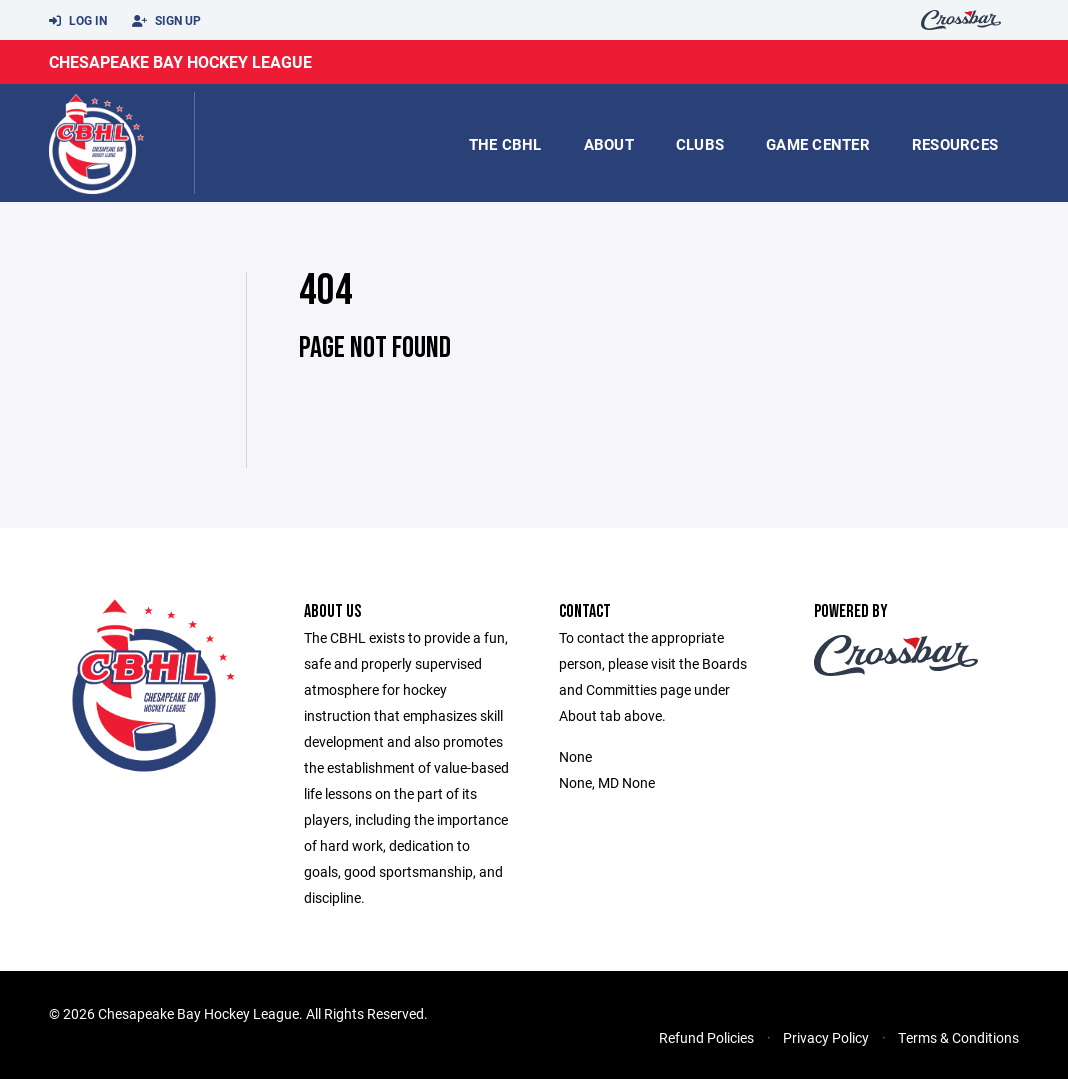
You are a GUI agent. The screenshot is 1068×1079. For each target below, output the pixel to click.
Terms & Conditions (958, 1037)
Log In (78, 21)
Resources (955, 144)
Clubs (700, 144)
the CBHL (505, 144)
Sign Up (166, 21)
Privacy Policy (826, 1037)
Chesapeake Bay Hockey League (180, 61)
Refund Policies (706, 1037)
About (609, 144)
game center (818, 144)
